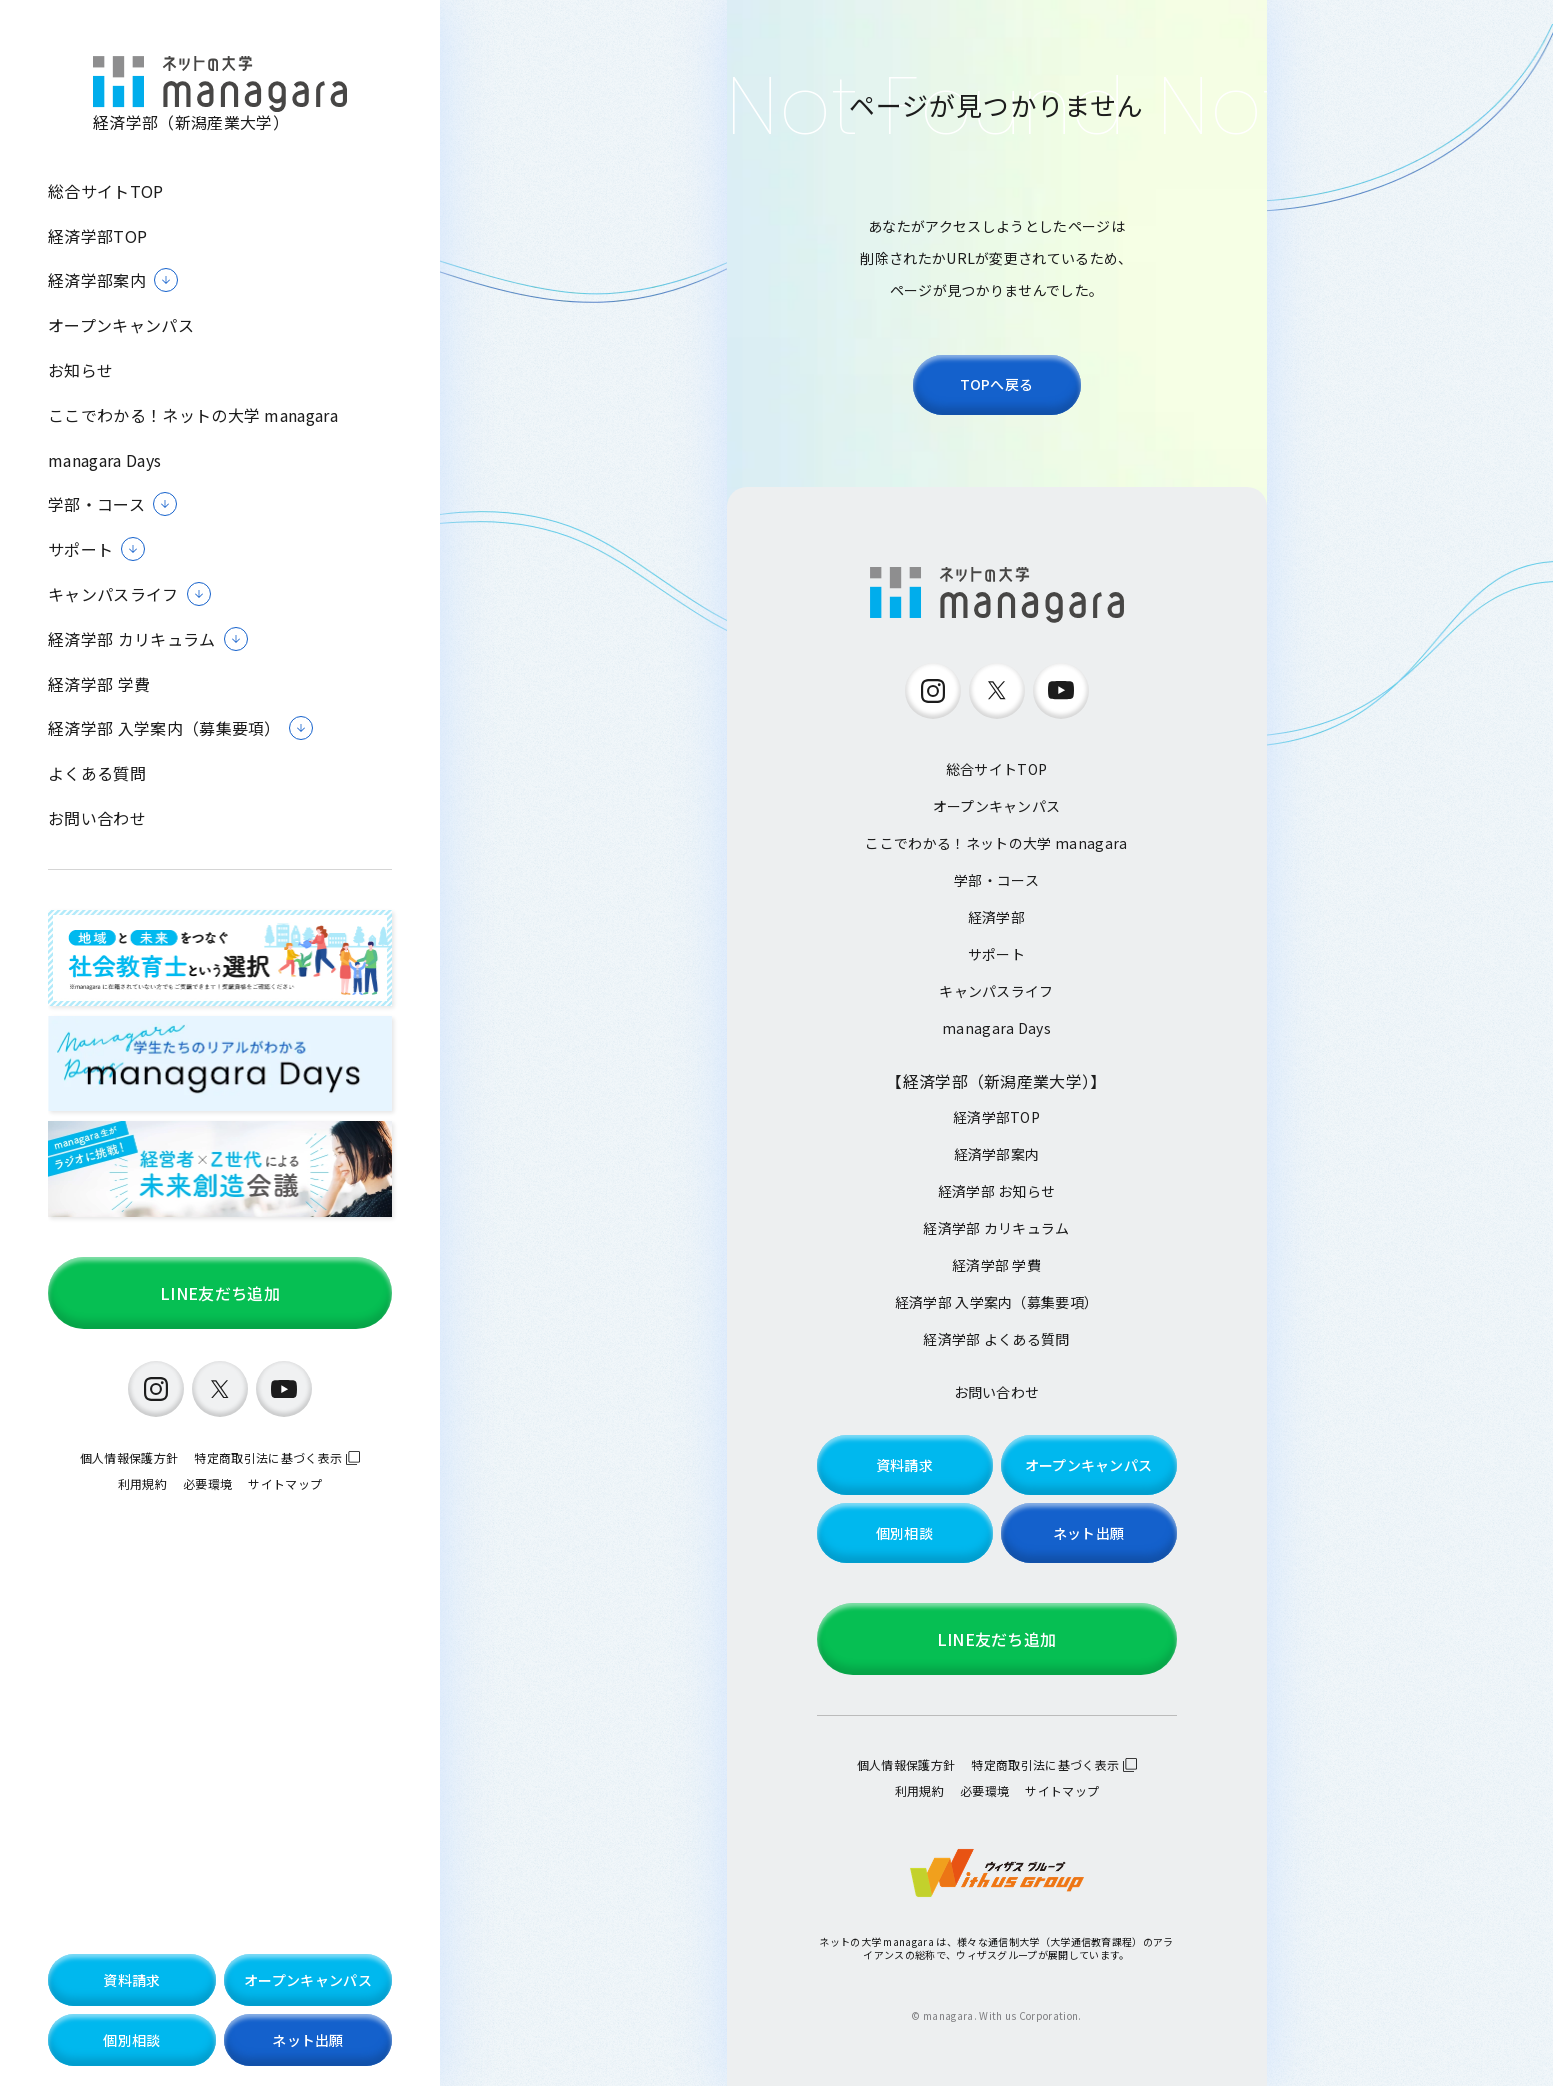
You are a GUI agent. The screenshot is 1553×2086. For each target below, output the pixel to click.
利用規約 (142, 1483)
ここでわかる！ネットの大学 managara (193, 415)
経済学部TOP (97, 236)
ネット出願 (308, 2040)
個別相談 (131, 2040)
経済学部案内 (997, 1154)
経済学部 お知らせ (997, 1191)
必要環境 (207, 1483)
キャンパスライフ (996, 991)
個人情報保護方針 (129, 1457)
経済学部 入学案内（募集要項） (997, 1302)
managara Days (104, 460)
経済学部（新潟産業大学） (220, 94)
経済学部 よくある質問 (996, 1339)
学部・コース (996, 880)
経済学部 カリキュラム (996, 1228)
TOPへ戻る (997, 384)
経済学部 (996, 917)
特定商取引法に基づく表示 (268, 1457)
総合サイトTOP (106, 191)
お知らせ (80, 370)
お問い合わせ (97, 818)
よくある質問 (97, 773)
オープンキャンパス (121, 325)
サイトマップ (285, 1483)
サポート (996, 954)
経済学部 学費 (99, 684)
